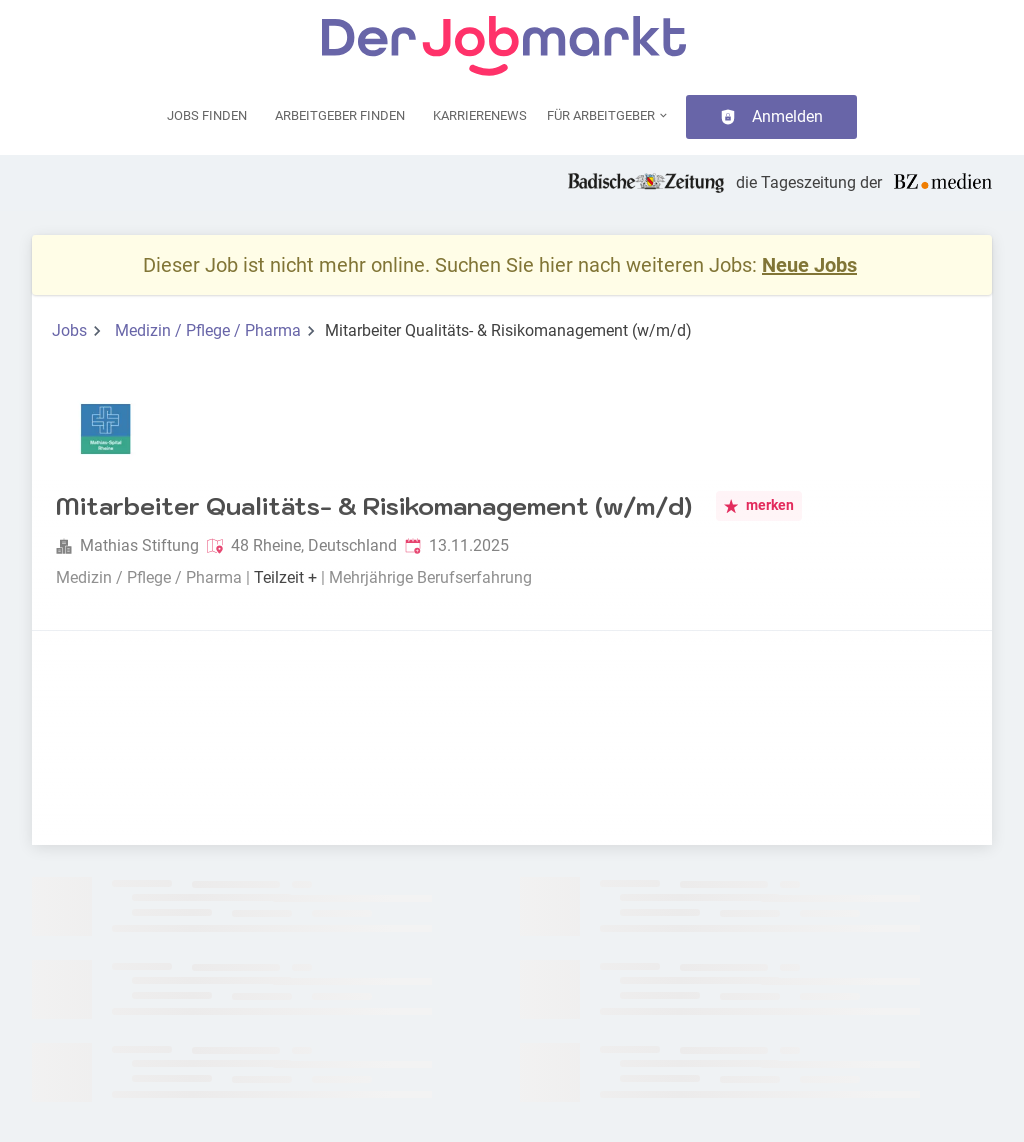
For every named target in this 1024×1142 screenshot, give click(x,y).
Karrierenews (480, 115)
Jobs (69, 330)
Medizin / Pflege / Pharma (208, 330)
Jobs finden (207, 115)
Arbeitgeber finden (340, 115)
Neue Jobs (809, 265)
